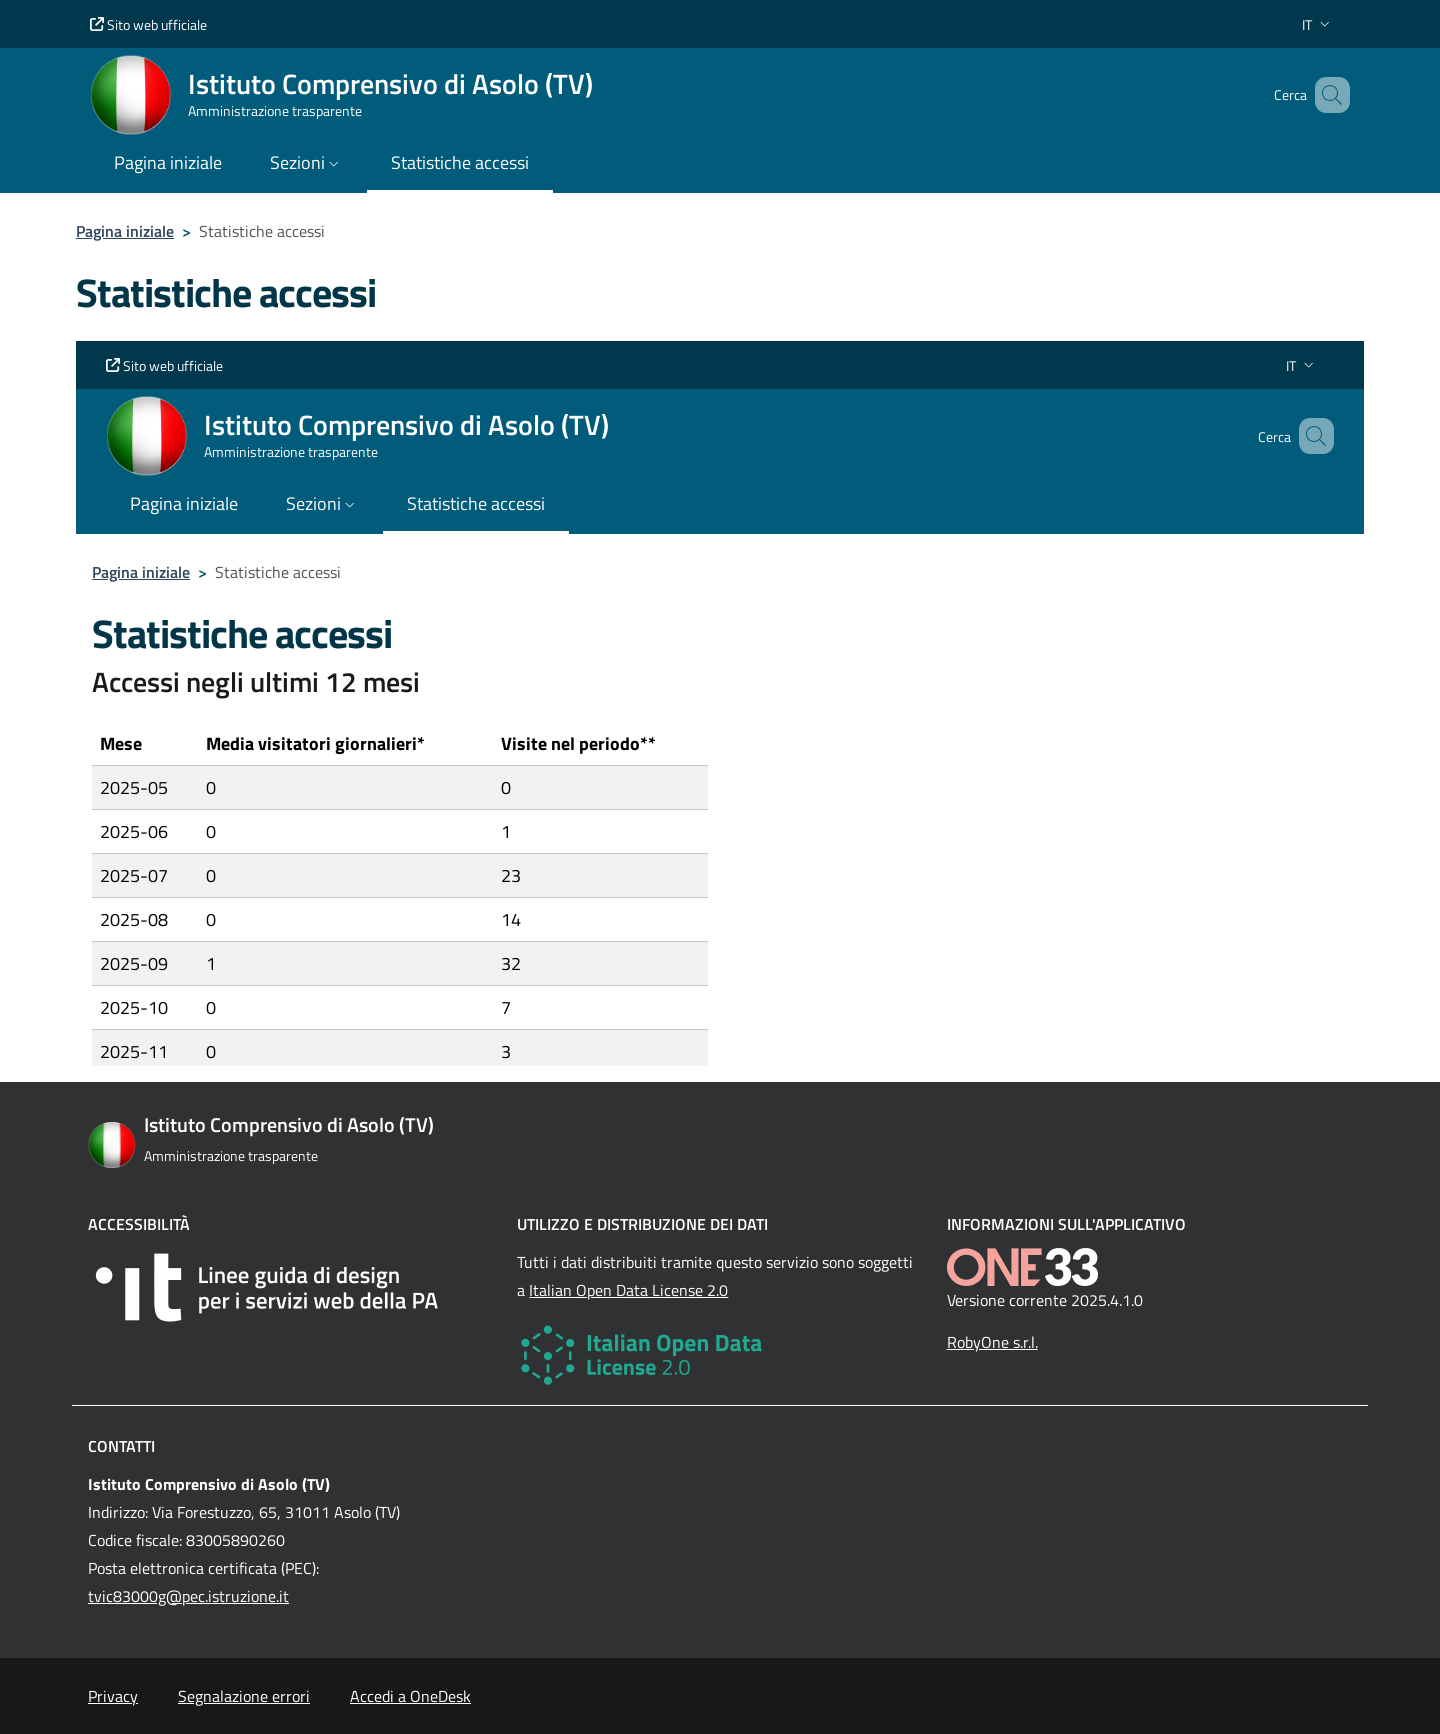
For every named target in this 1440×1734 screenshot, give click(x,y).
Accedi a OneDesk (410, 1696)
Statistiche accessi (460, 162)
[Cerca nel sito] (1326, 95)
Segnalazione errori (244, 1696)
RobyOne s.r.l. (992, 1342)
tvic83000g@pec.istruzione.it (188, 1596)
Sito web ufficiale (148, 24)
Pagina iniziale (125, 231)
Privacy (113, 1696)
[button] (1318, 24)
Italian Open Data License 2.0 (628, 1290)
